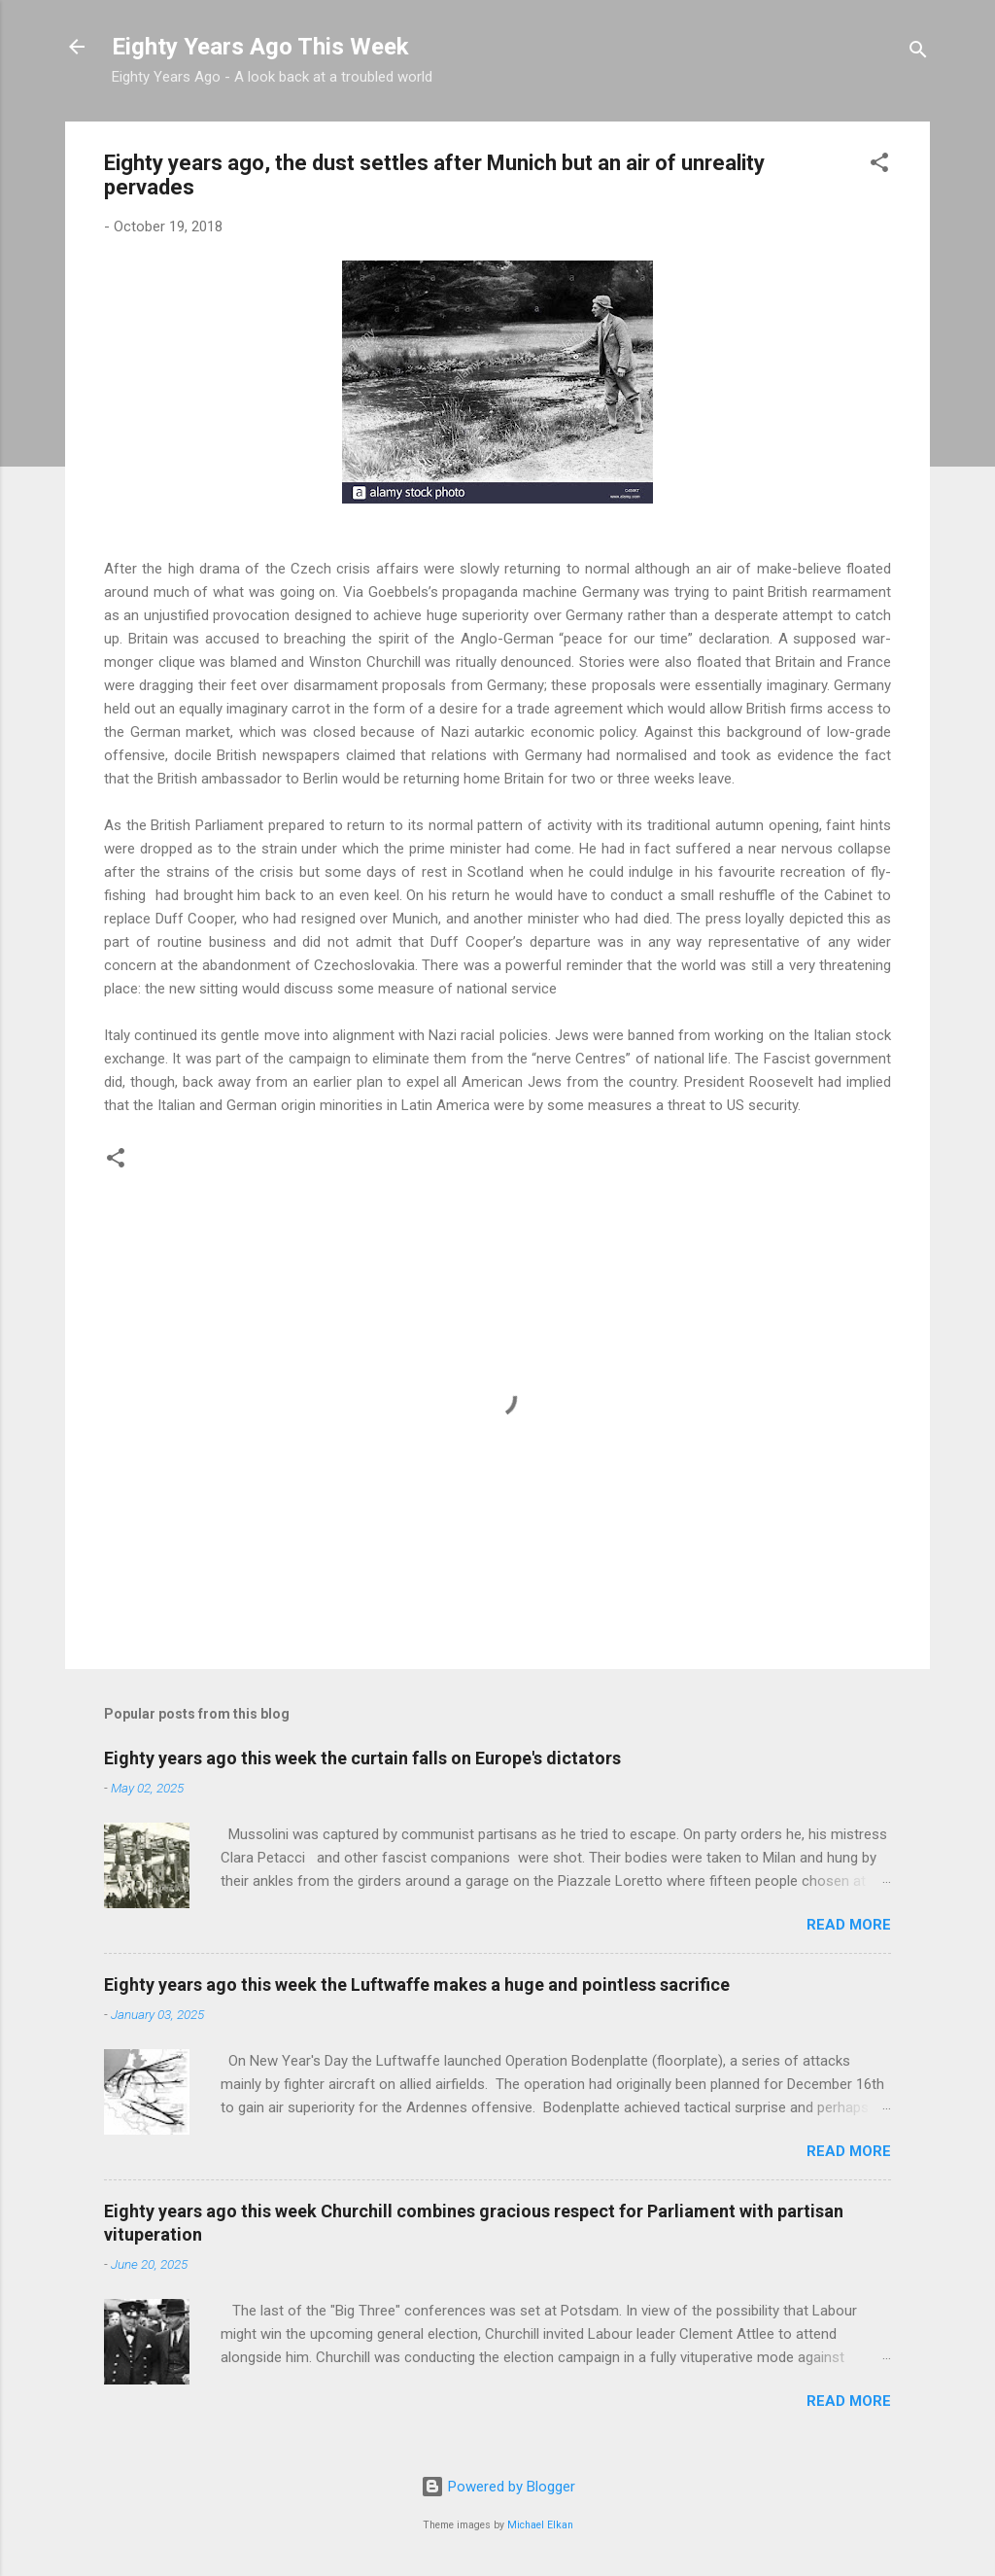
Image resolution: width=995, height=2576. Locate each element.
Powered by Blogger (498, 2486)
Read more (848, 1924)
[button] (879, 166)
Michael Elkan (540, 2525)
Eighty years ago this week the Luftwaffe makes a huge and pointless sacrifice (417, 1984)
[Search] (918, 53)
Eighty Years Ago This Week (260, 46)
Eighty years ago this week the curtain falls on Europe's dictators (362, 1758)
